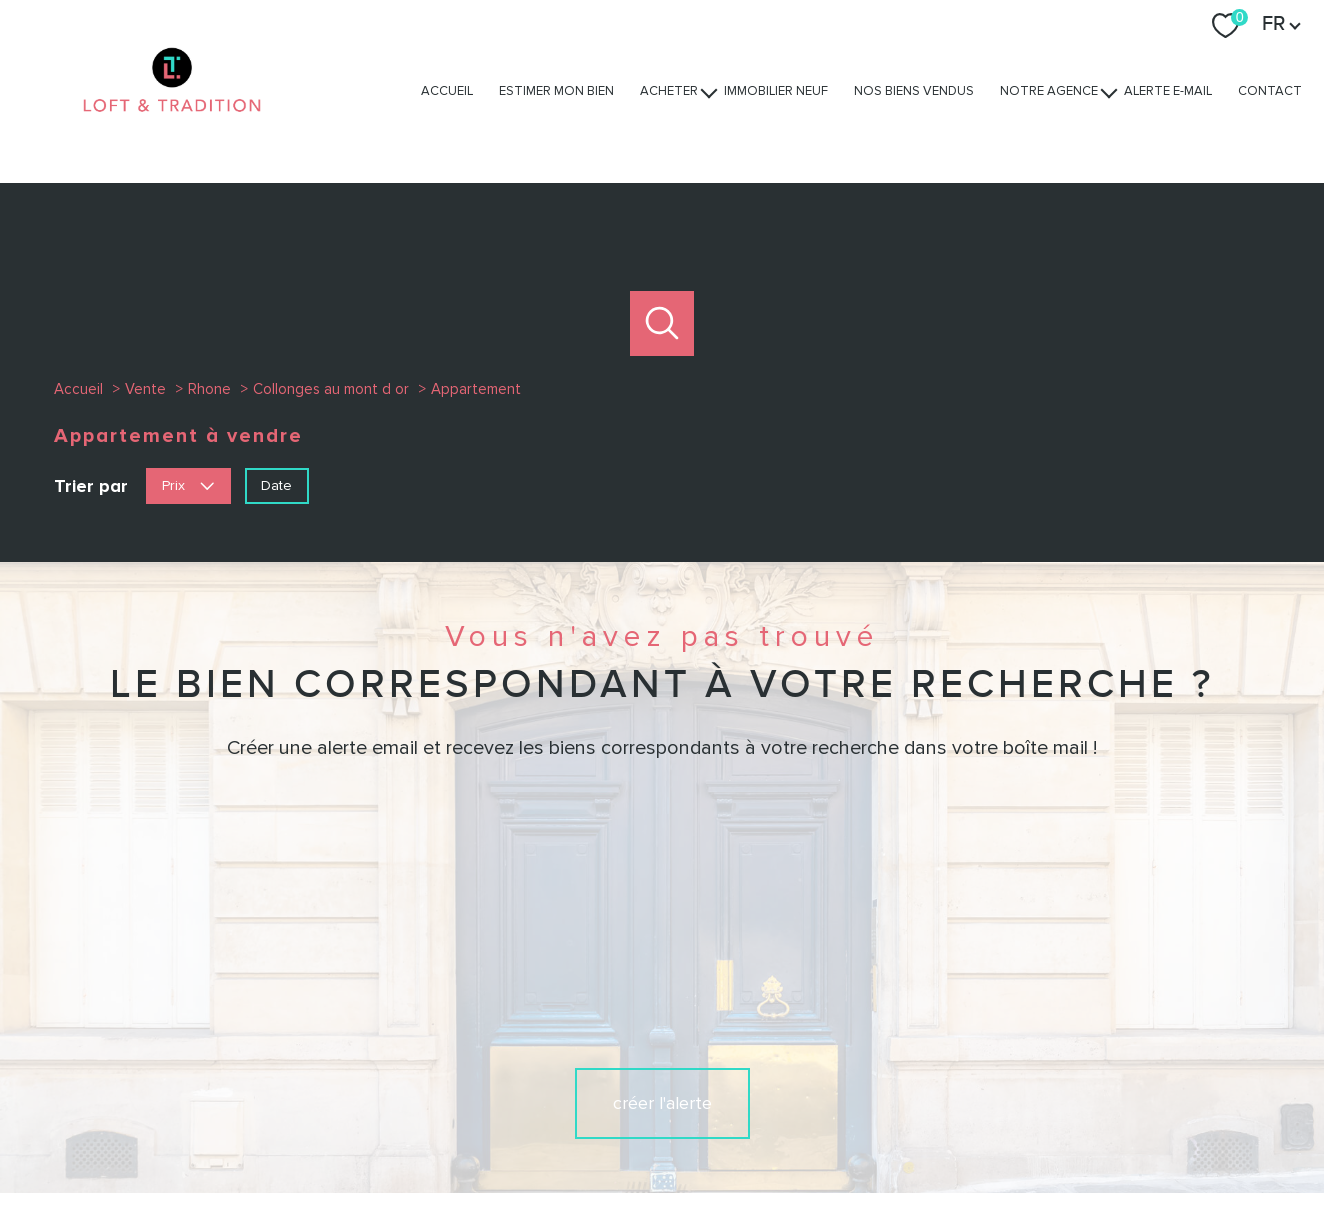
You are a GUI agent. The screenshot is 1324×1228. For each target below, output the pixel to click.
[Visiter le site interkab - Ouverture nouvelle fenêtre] (1000, 1078)
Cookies (1096, 1157)
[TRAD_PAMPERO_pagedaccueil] (172, 131)
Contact (1270, 91)
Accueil (447, 91)
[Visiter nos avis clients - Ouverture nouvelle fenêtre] (1133, 1078)
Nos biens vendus (914, 91)
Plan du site (682, 1156)
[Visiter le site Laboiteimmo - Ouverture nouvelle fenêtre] (662, 1196)
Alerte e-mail (1168, 91)
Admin (861, 1156)
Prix (188, 484)
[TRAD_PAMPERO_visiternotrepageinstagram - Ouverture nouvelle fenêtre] (662, 1080)
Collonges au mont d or (331, 389)
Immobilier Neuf (776, 91)
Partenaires (926, 1156)
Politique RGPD (1015, 1156)
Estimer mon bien (556, 91)
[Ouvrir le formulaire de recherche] (662, 323)
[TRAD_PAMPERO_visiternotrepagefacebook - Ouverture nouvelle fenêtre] (594, 1080)
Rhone (209, 389)
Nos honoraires (590, 1156)
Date (276, 484)
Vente (145, 389)
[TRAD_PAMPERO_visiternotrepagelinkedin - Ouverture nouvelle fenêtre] (730, 1080)
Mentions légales (779, 1156)
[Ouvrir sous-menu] (709, 91)
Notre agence (1049, 91)
